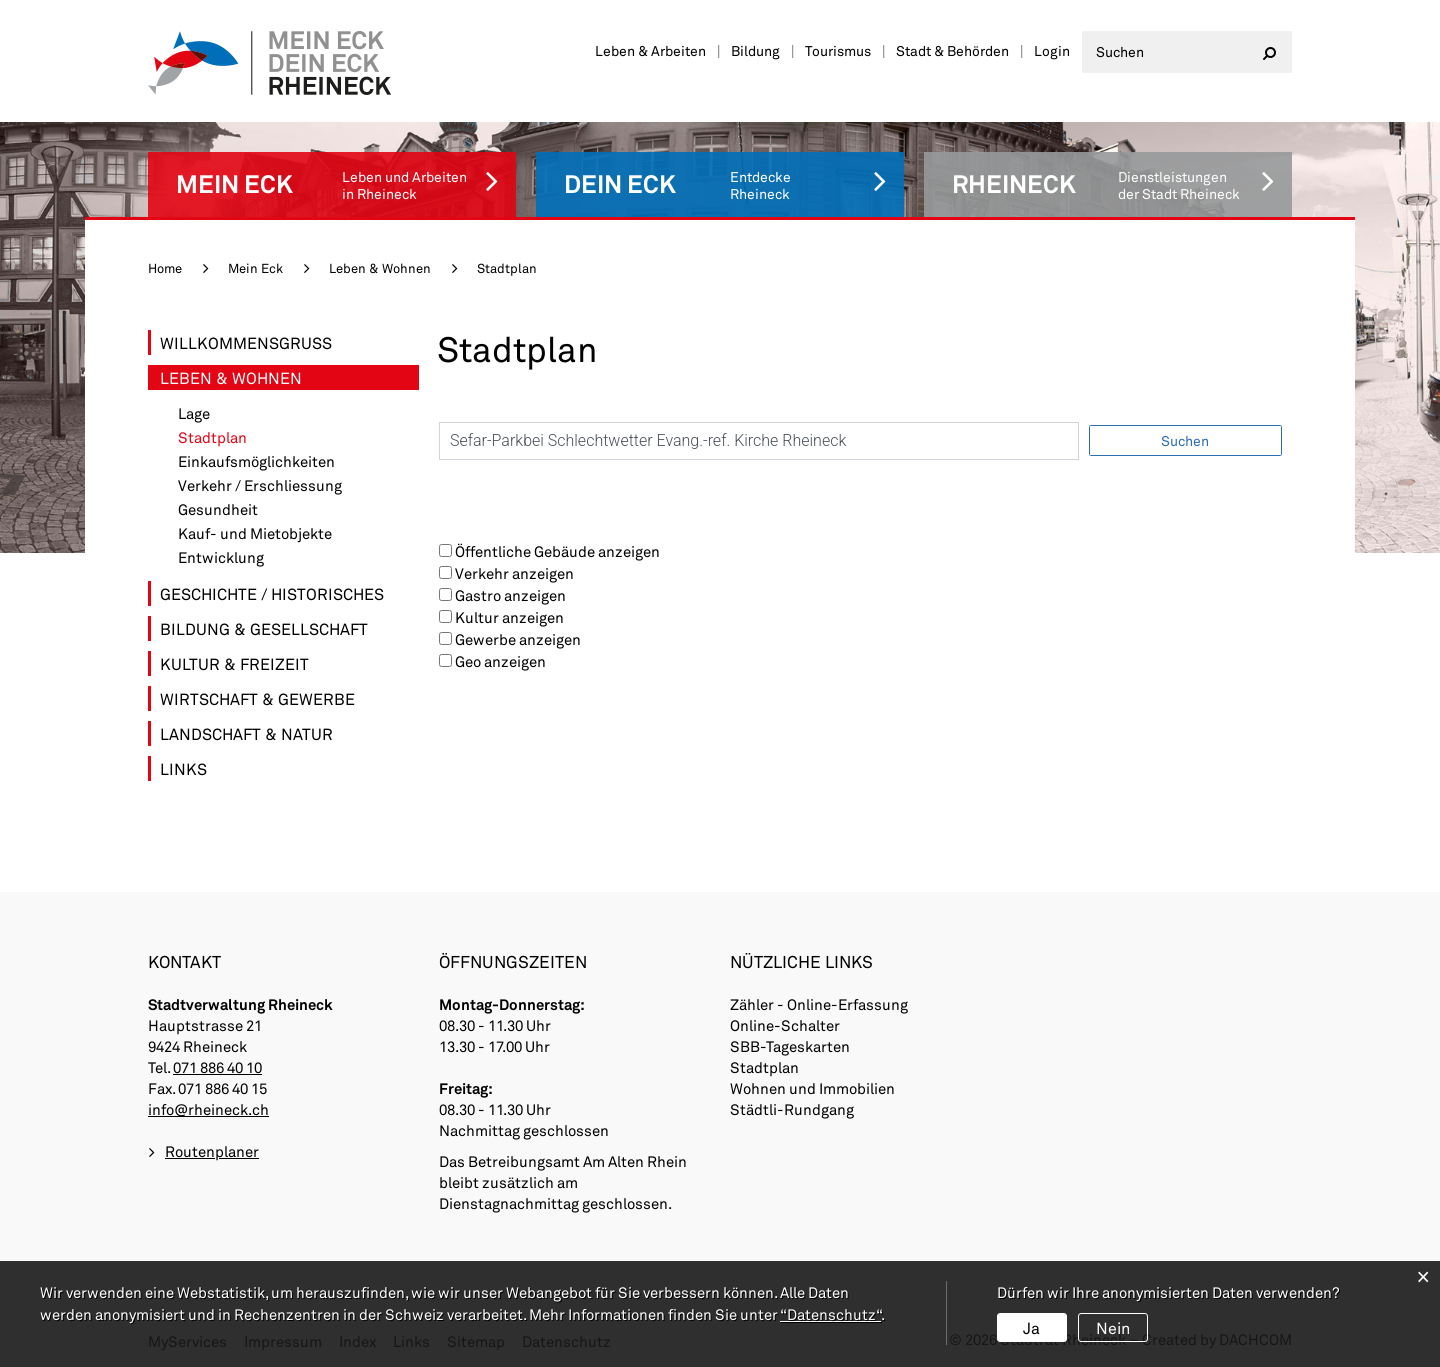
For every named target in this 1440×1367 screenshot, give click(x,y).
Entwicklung (221, 557)
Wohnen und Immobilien (812, 1088)
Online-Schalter (785, 1025)
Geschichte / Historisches (272, 593)
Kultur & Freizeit (234, 663)
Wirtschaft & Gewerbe (257, 698)
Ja (1031, 1327)
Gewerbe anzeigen (518, 639)
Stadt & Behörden (952, 50)
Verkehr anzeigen (514, 573)
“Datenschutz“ (830, 1314)
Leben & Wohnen (231, 377)
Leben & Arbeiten (650, 50)
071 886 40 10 (217, 1067)
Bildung (755, 50)
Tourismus (838, 50)
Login (1052, 50)
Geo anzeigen (500, 661)
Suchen (1185, 440)
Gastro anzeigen (510, 595)
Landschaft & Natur (246, 733)
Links (183, 768)
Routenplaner (212, 1151)
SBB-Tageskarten (790, 1046)
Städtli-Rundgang (792, 1109)
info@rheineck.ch (208, 1109)
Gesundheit (218, 509)
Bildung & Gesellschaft (264, 628)
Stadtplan (257, 437)
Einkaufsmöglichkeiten (256, 461)
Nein (1113, 1327)
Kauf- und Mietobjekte (255, 533)
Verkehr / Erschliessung (260, 485)
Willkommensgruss (246, 342)
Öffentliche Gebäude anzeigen (557, 551)
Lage (194, 413)
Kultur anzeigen (509, 617)
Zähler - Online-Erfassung (819, 1004)
